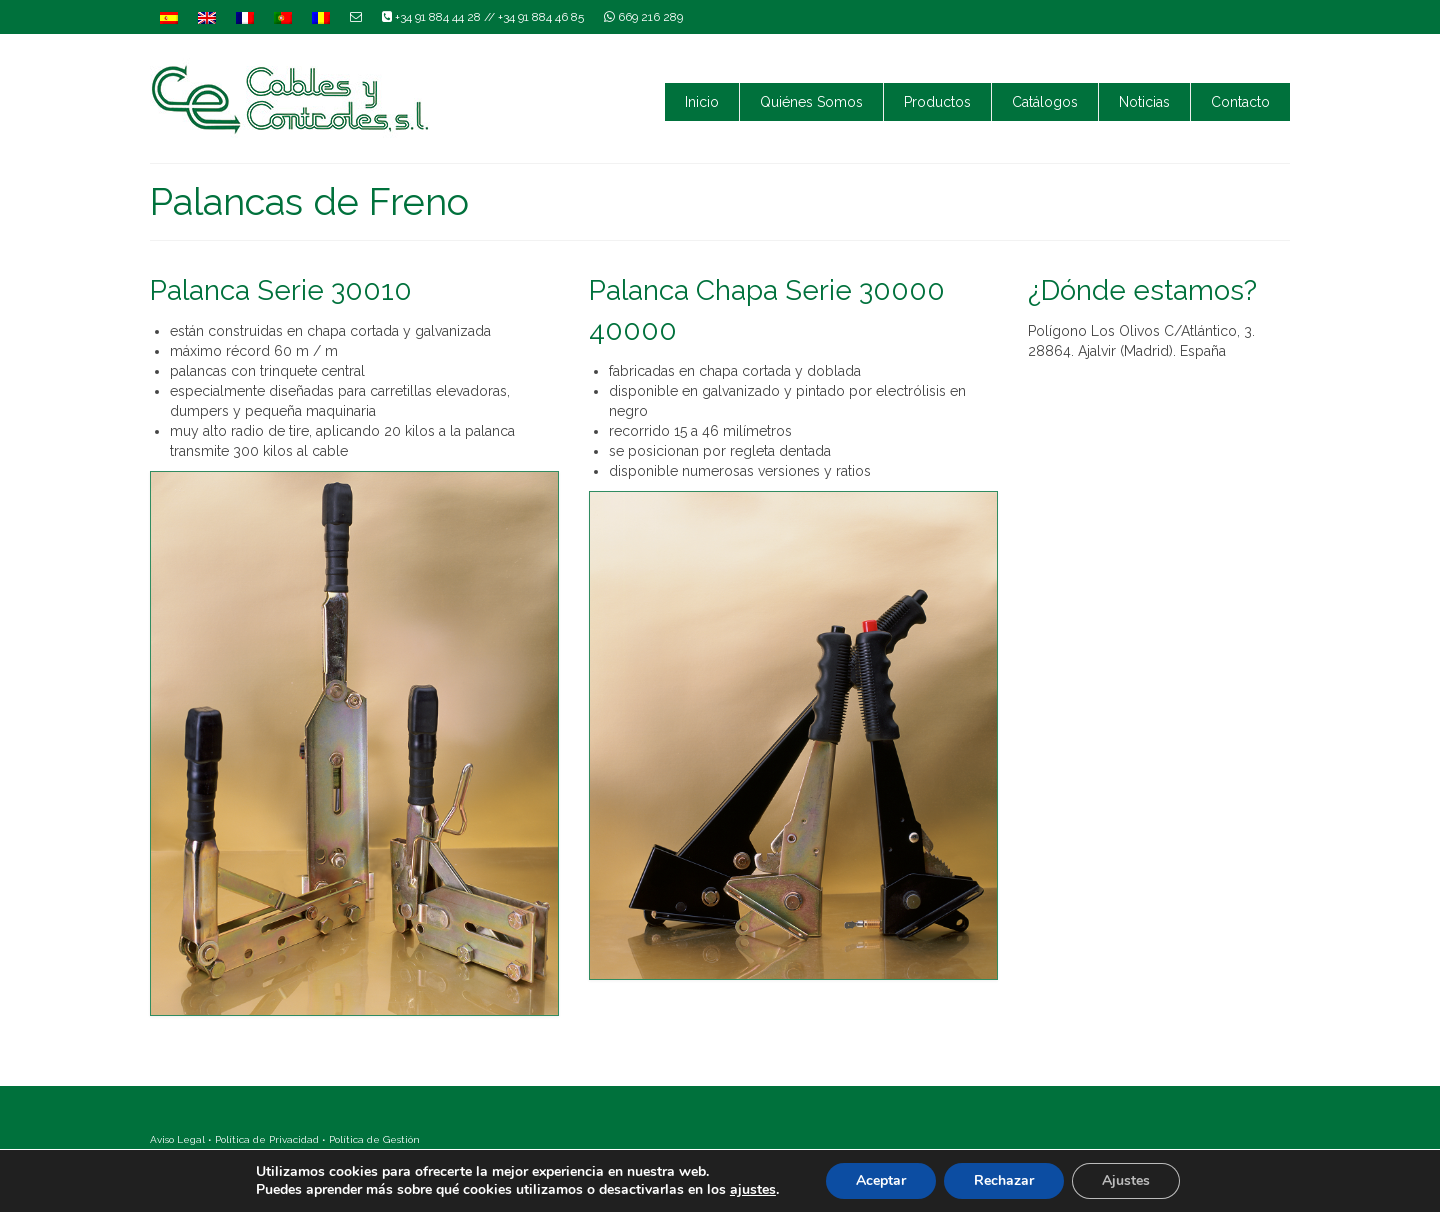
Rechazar (1004, 1180)
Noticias (1144, 102)
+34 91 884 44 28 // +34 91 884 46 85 (483, 17)
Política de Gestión (374, 1139)
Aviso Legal (177, 1139)
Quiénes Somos (811, 102)
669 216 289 (643, 17)
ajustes (753, 1190)
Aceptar (881, 1180)
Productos (937, 102)
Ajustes (1126, 1180)
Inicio (702, 102)
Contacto (1240, 102)
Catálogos (1045, 102)
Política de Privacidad (267, 1139)
